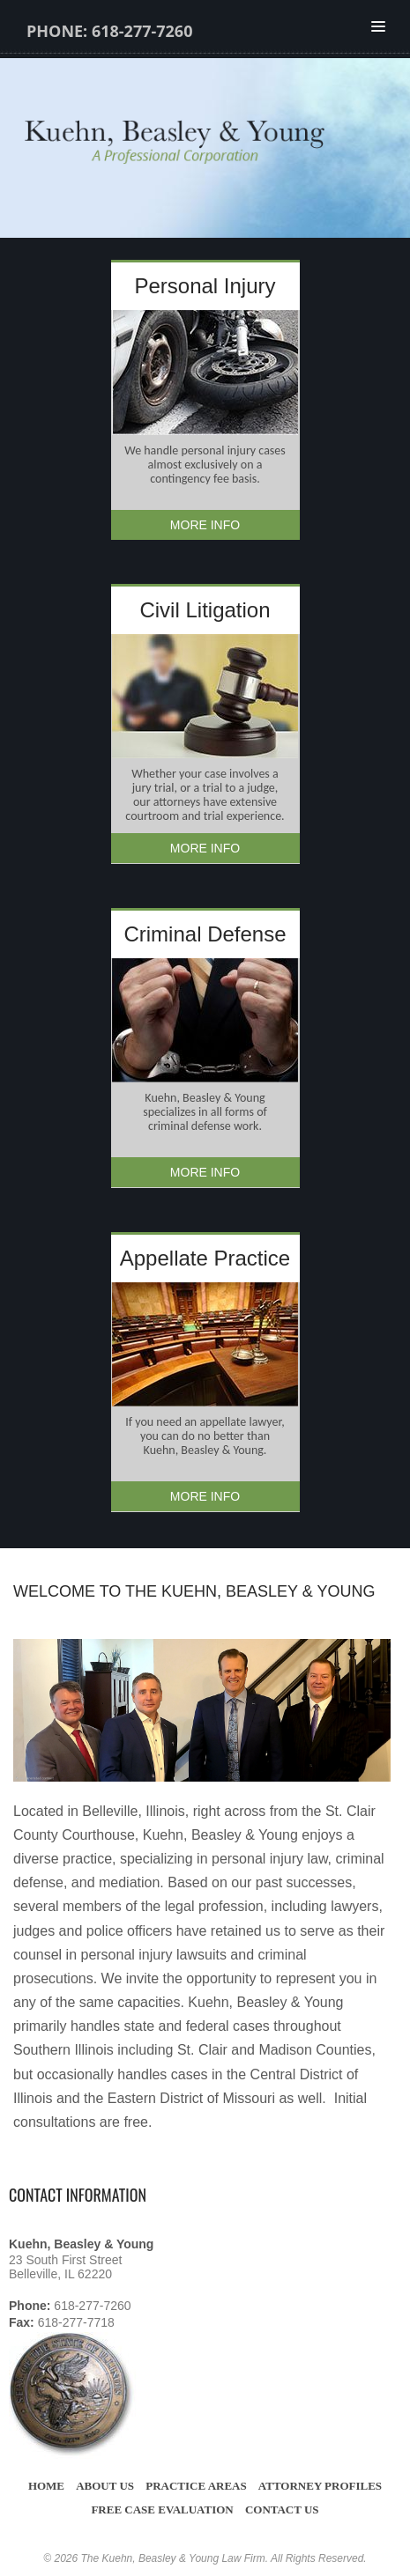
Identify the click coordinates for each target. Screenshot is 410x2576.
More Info (205, 525)
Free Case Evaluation (162, 2509)
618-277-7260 (142, 30)
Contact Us (282, 2509)
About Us (105, 2485)
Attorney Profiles (320, 2485)
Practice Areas (196, 2485)
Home (46, 2485)
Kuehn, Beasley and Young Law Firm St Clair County (214, 144)
